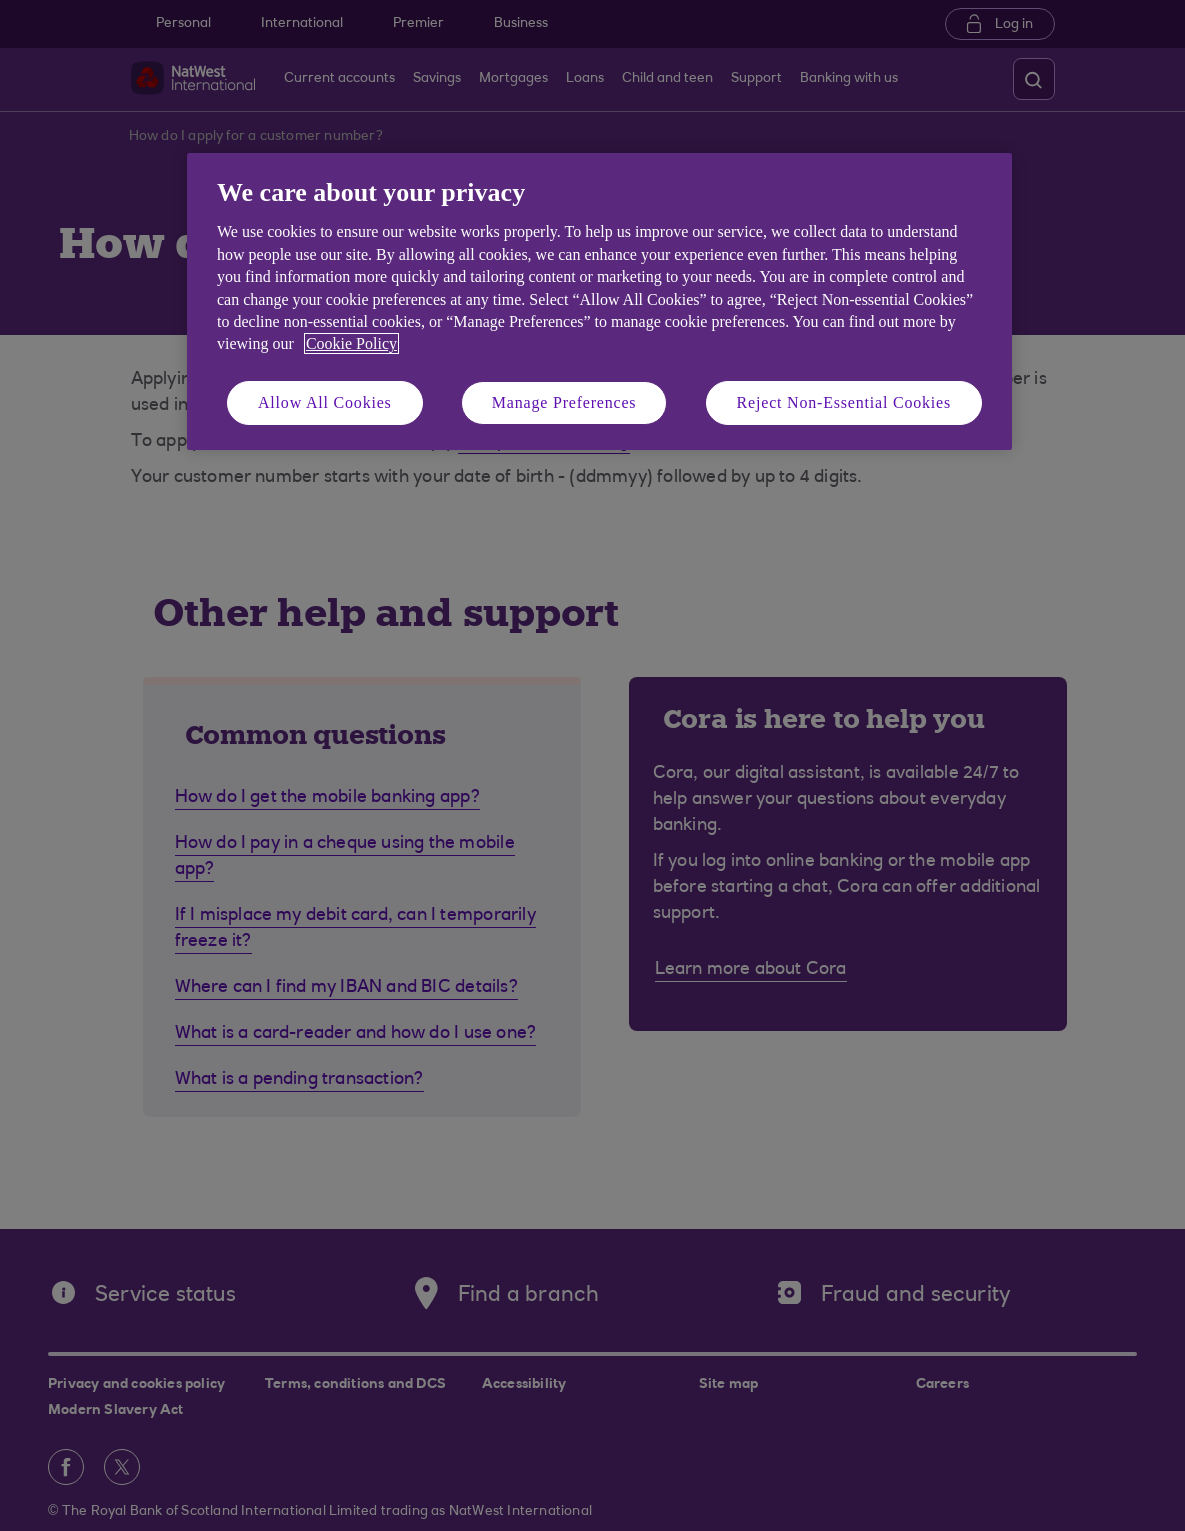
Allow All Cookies (325, 402)
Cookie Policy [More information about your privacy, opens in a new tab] (351, 343)
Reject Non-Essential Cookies (844, 402)
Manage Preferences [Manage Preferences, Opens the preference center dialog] (564, 402)
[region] (599, 301)
